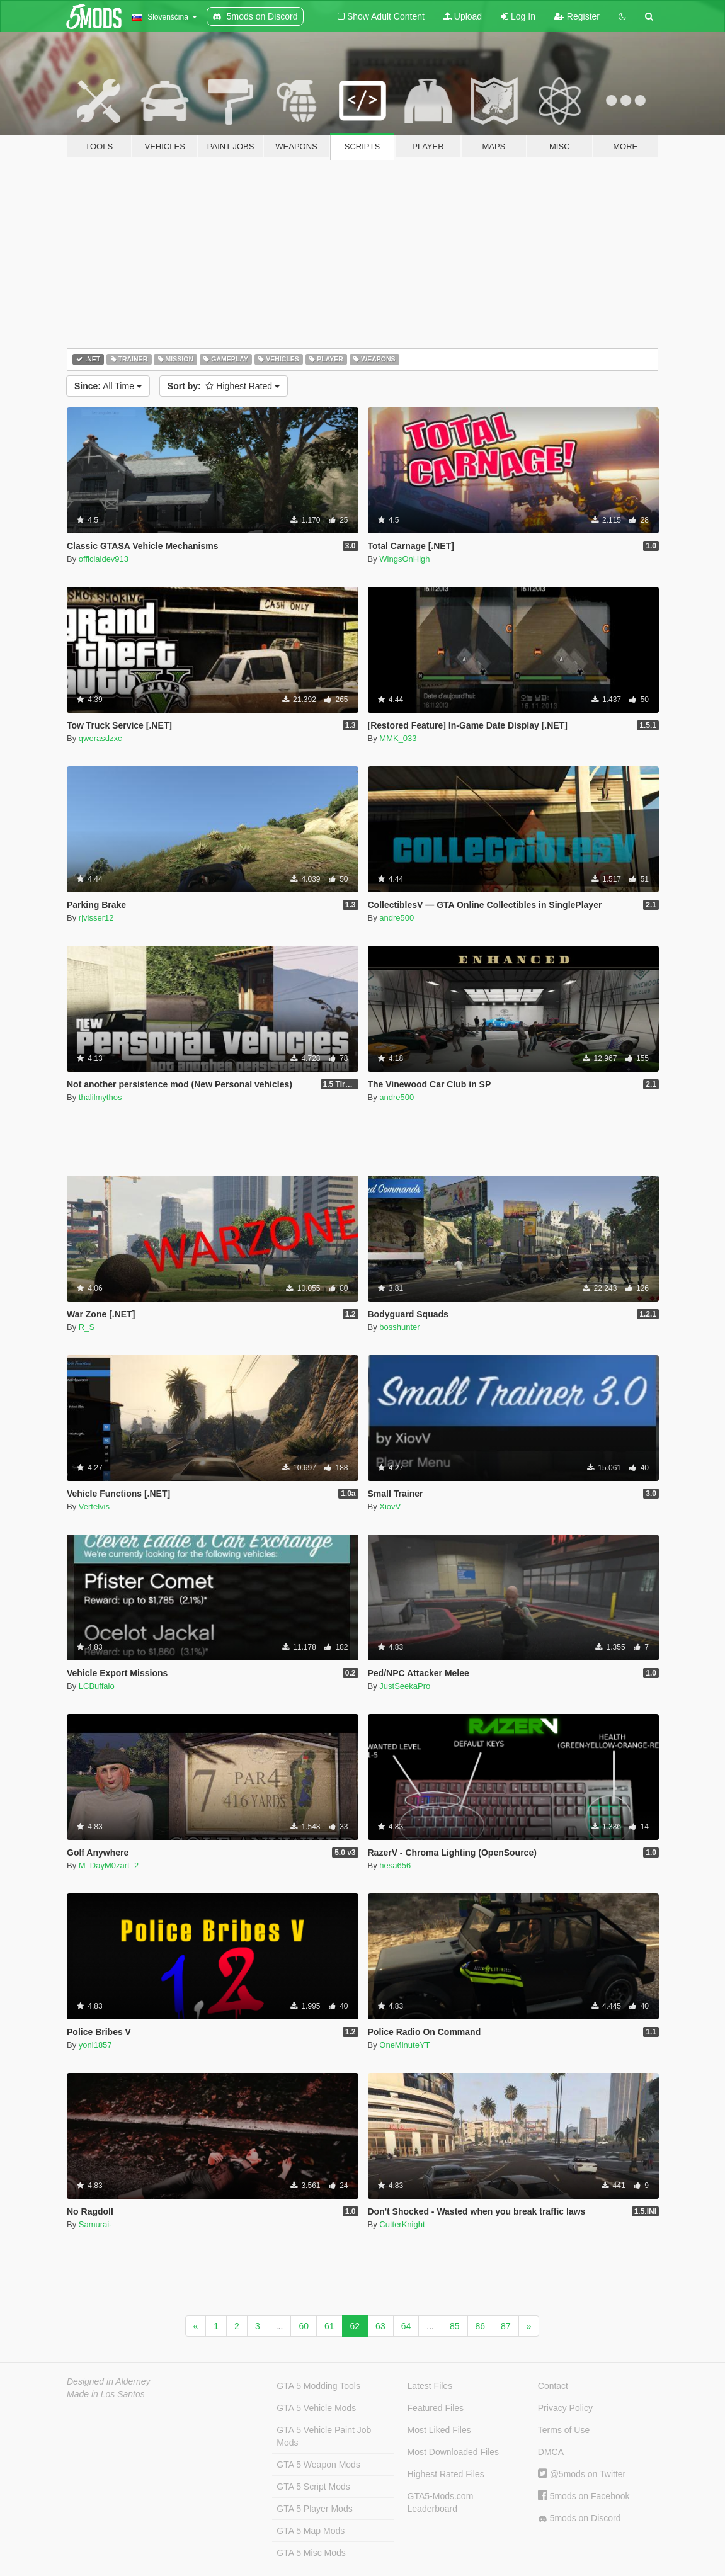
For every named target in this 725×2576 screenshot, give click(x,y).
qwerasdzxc (100, 738)
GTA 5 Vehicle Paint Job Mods (324, 2436)
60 (304, 2326)
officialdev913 (103, 559)
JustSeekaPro (404, 1686)
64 (406, 2326)
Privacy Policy (565, 2408)
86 (481, 2326)
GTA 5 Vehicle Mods (316, 2408)
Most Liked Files (439, 2430)
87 (506, 2326)
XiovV (390, 1506)
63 (380, 2326)
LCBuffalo (97, 1686)
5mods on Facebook (584, 2496)
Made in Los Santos (106, 2394)
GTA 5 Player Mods (314, 2509)
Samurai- (95, 2224)
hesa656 (395, 1865)
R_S (86, 1327)
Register (577, 16)
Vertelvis (94, 1506)
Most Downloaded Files (454, 2452)
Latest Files (430, 2386)
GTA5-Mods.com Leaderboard (441, 2502)
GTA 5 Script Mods (313, 2487)
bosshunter (399, 1327)
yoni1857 (95, 2045)
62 (355, 2326)
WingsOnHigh (404, 559)
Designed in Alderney (109, 2381)
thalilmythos (100, 1097)
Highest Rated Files (446, 2474)
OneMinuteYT (404, 2045)
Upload (462, 16)
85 (455, 2326)
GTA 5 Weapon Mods (318, 2465)
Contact (553, 2386)
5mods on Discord (579, 2518)
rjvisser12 (96, 917)
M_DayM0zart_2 (109, 1865)
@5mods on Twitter (581, 2474)
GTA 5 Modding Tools (318, 2386)
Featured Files (436, 2408)
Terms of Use (564, 2430)
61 (329, 2326)
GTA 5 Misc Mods (311, 2553)
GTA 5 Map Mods (311, 2531)
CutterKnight (402, 2224)
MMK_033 (397, 738)
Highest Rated (224, 386)
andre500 (396, 917)
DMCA (551, 2452)
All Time (108, 386)
